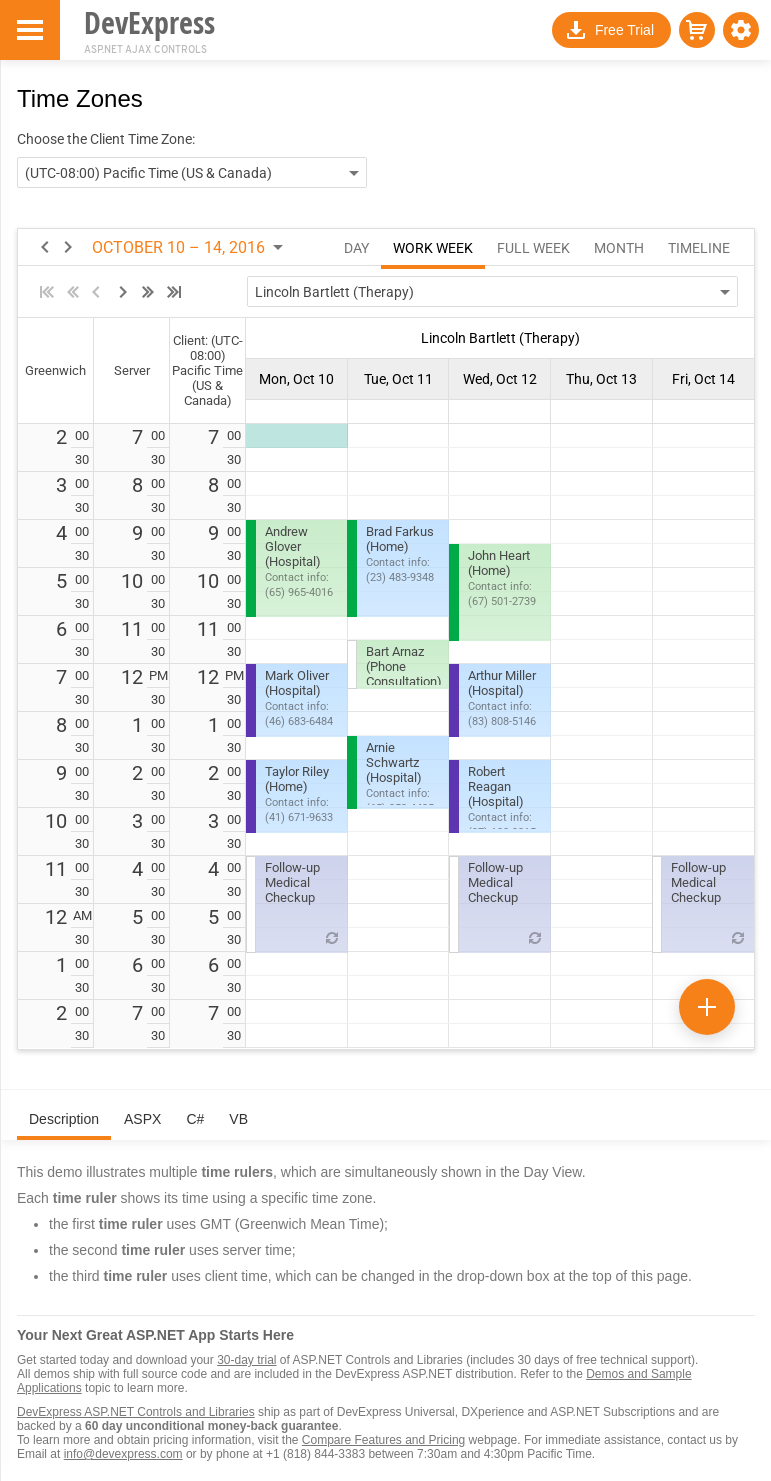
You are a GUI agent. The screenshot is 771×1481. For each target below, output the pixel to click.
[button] (741, 30)
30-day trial (246, 1360)
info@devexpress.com (123, 1454)
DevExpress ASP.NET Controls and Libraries (136, 1412)
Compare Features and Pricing (383, 1440)
